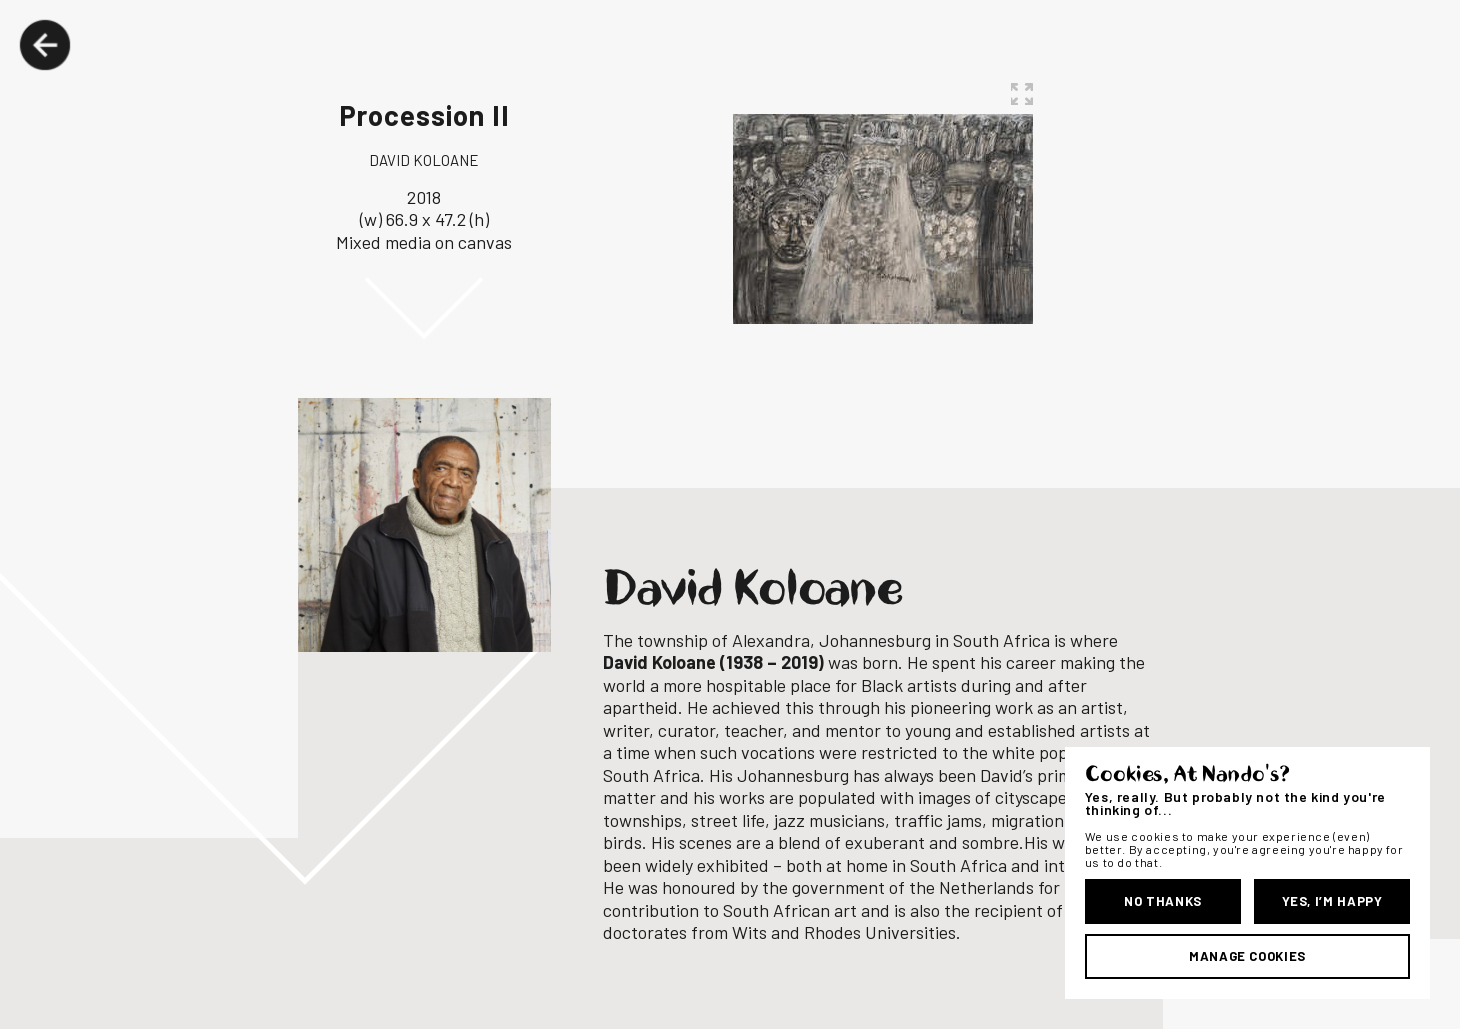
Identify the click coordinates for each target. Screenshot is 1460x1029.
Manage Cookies (1247, 956)
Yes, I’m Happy (1332, 901)
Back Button (45, 45)
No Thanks (1163, 901)
